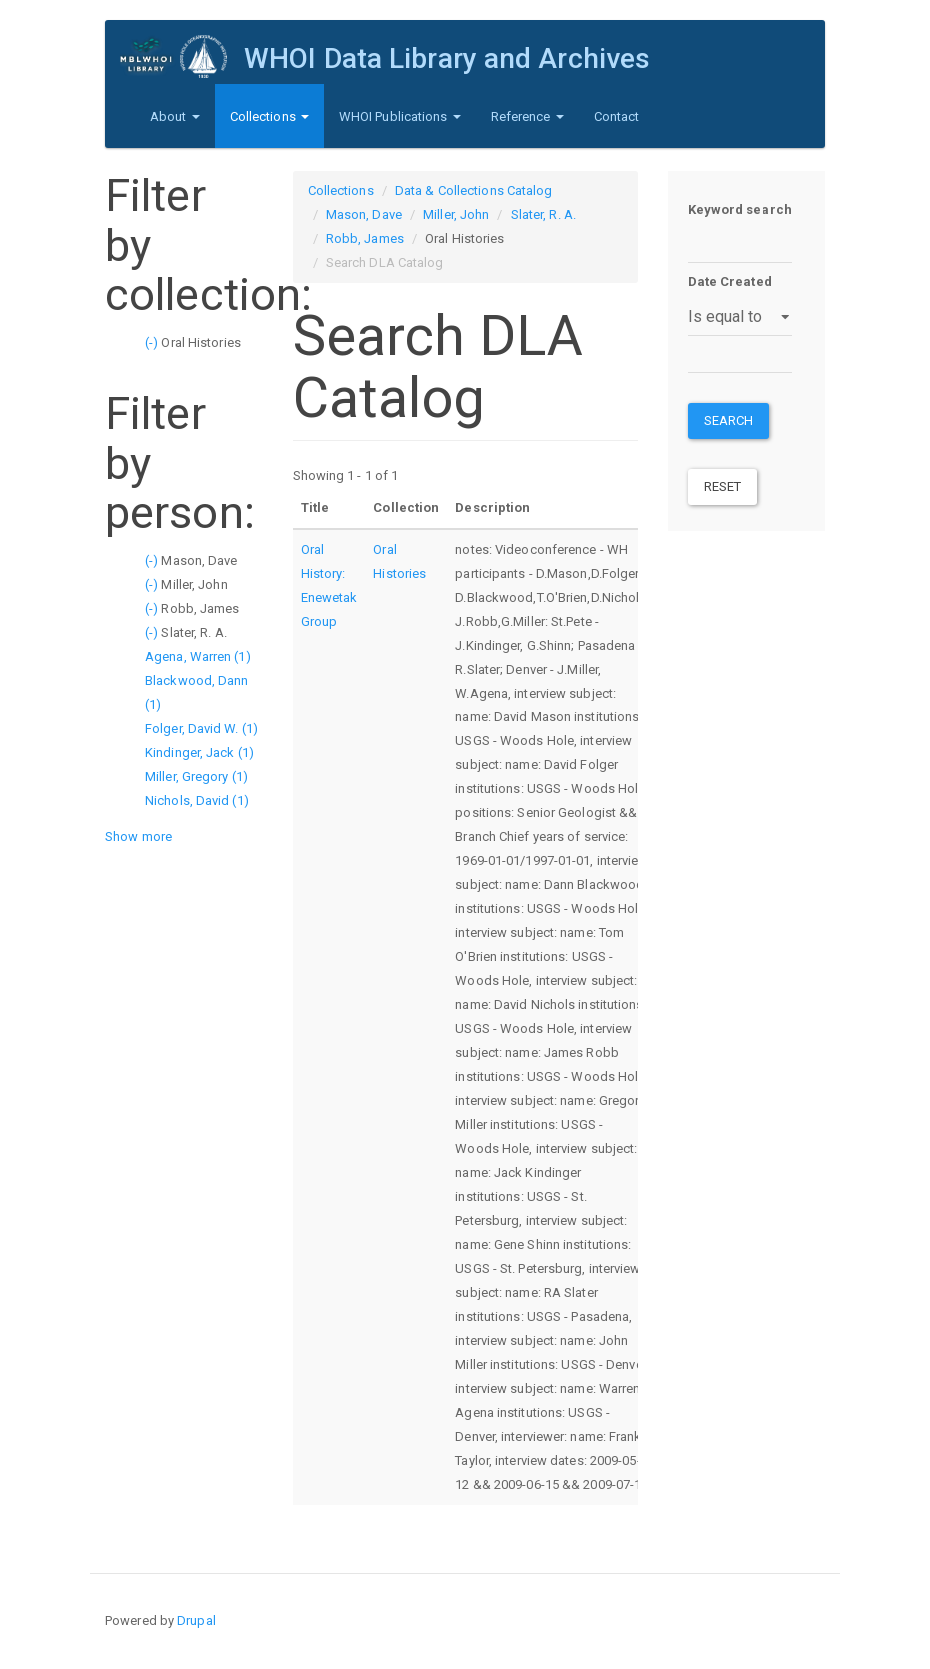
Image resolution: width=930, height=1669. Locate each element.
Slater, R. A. (543, 214)
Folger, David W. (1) (201, 728)
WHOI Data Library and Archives (447, 58)
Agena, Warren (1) (198, 656)
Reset (723, 486)
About (175, 116)
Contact (617, 116)
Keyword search (740, 209)
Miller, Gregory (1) (196, 776)
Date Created (730, 281)
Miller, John (456, 214)
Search (729, 420)
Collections (269, 116)
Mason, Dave (364, 214)
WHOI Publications (400, 116)
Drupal (196, 1620)
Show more (138, 836)
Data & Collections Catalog (474, 190)
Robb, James (365, 238)
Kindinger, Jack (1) (199, 752)
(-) (153, 342)
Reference (527, 116)
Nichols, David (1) (197, 800)
